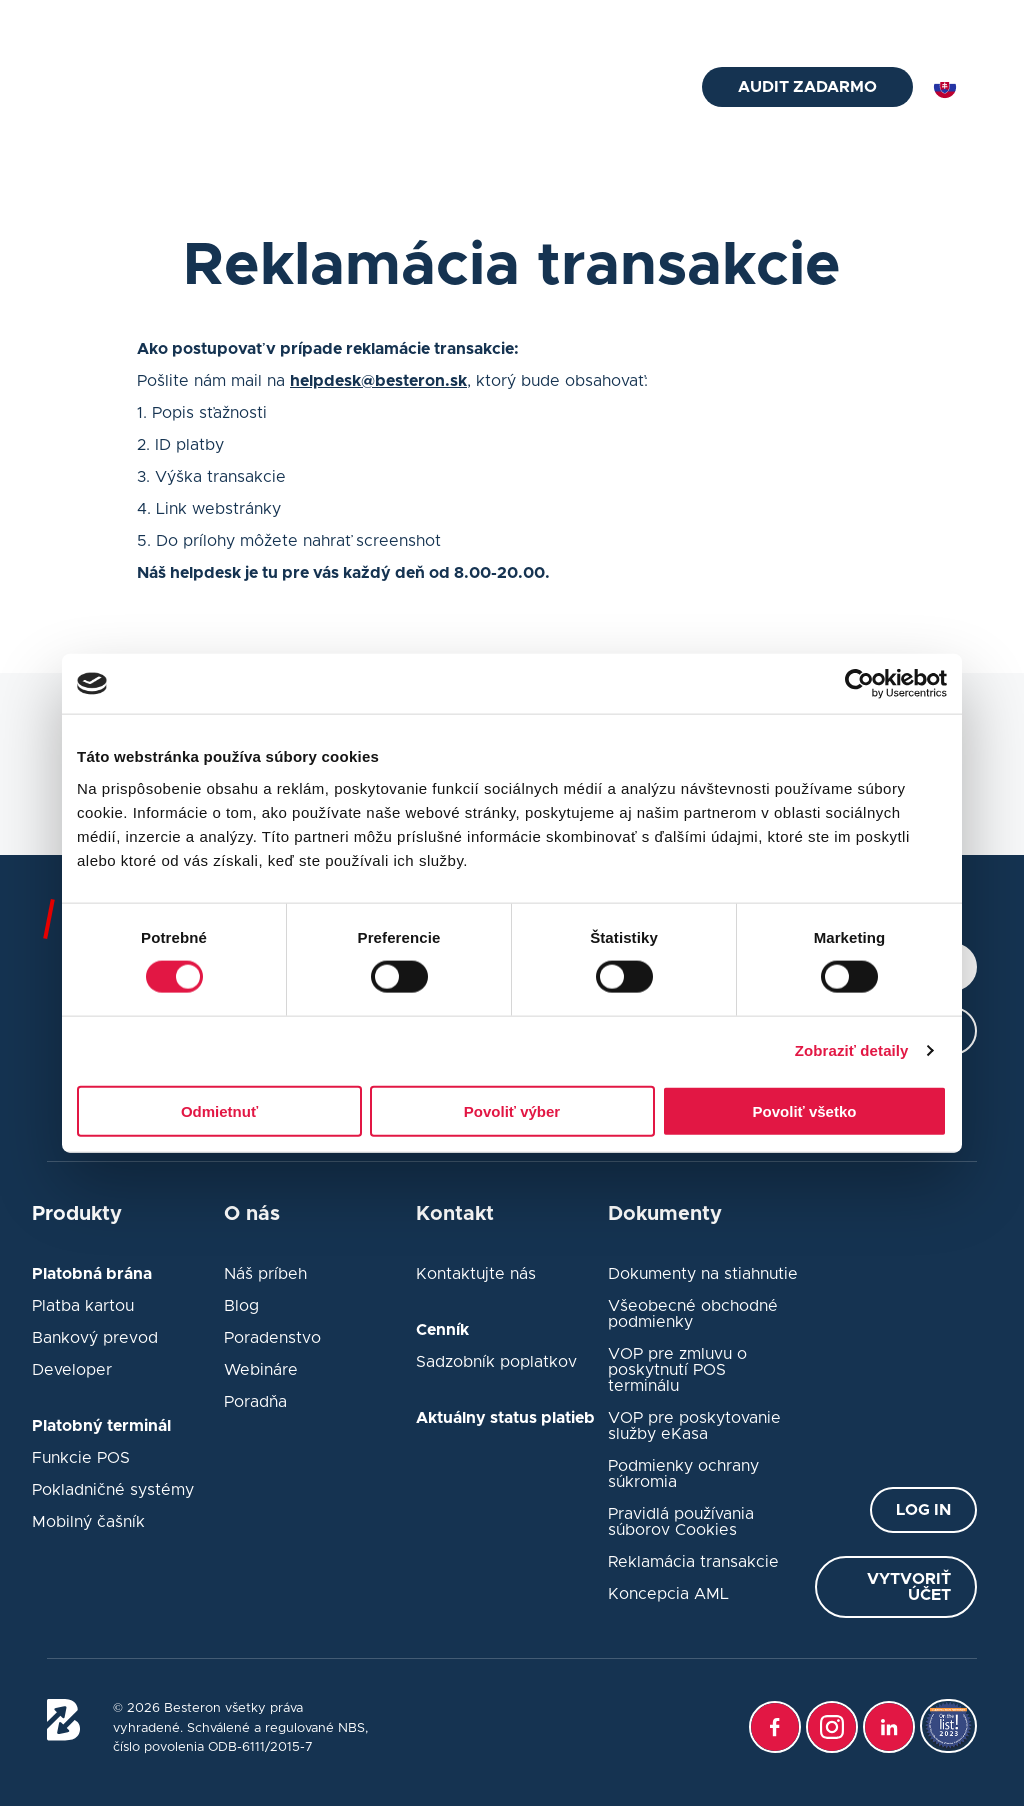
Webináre (261, 1370)
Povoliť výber (512, 1110)
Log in (923, 1510)
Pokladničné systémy (113, 1490)
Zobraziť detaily (852, 1050)
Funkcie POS (81, 1458)
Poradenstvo (272, 1338)
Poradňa (557, 21)
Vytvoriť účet (909, 1587)
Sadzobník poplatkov (496, 1362)
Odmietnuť (219, 1110)
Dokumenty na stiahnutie (703, 1274)
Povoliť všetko (805, 1110)
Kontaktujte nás (476, 1274)
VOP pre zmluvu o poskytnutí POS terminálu (677, 1370)
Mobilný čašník (88, 1522)
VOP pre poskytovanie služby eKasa (694, 1426)
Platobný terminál (335, 88)
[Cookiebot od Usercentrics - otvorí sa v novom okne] (859, 684)
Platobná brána (603, 144)
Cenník (569, 88)
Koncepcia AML (668, 1594)
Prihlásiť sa (942, 21)
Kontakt (702, 21)
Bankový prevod (95, 1338)
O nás (635, 88)
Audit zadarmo (807, 87)
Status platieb (803, 21)
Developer (72, 1370)
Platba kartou (83, 1306)
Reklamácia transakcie (693, 1562)
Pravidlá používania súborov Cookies (681, 1522)
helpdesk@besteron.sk (150, 21)
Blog (630, 21)
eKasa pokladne (470, 88)
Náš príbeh (265, 1274)
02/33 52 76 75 (333, 21)
